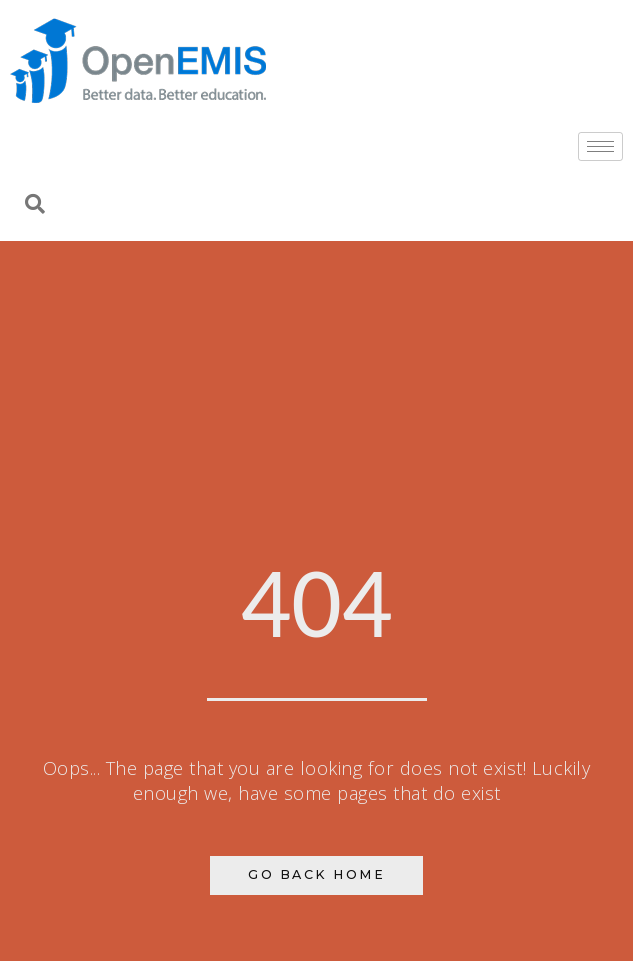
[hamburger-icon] (600, 146)
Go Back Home (316, 874)
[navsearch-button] (35, 206)
